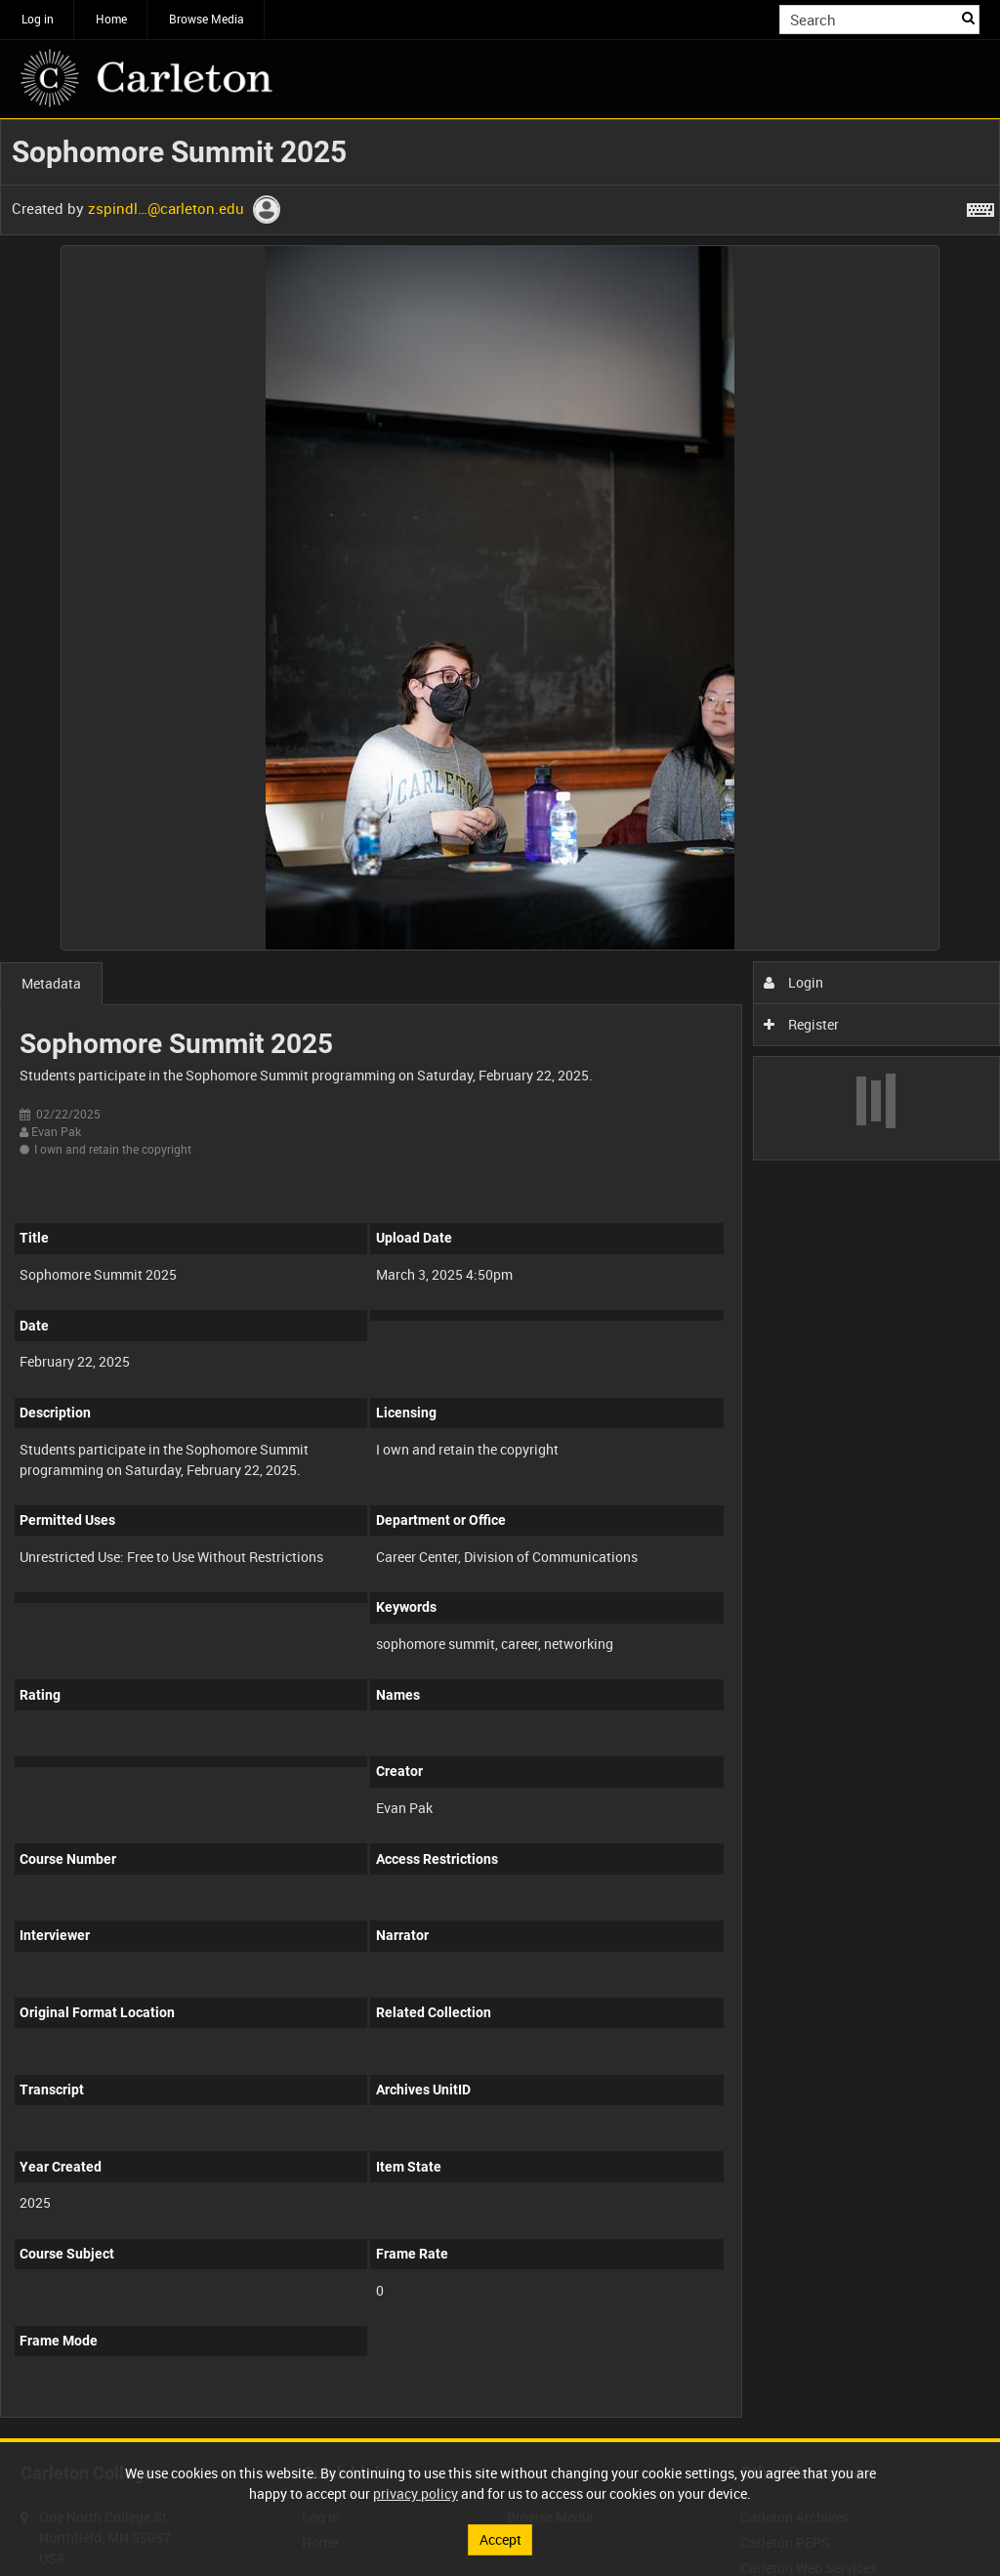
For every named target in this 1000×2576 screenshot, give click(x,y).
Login (793, 982)
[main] (500, 1278)
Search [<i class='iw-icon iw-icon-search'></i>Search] (968, 17)
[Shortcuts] (980, 206)
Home (111, 18)
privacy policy (415, 2493)
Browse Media (206, 18)
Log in (37, 18)
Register (801, 1024)
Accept (500, 2539)
